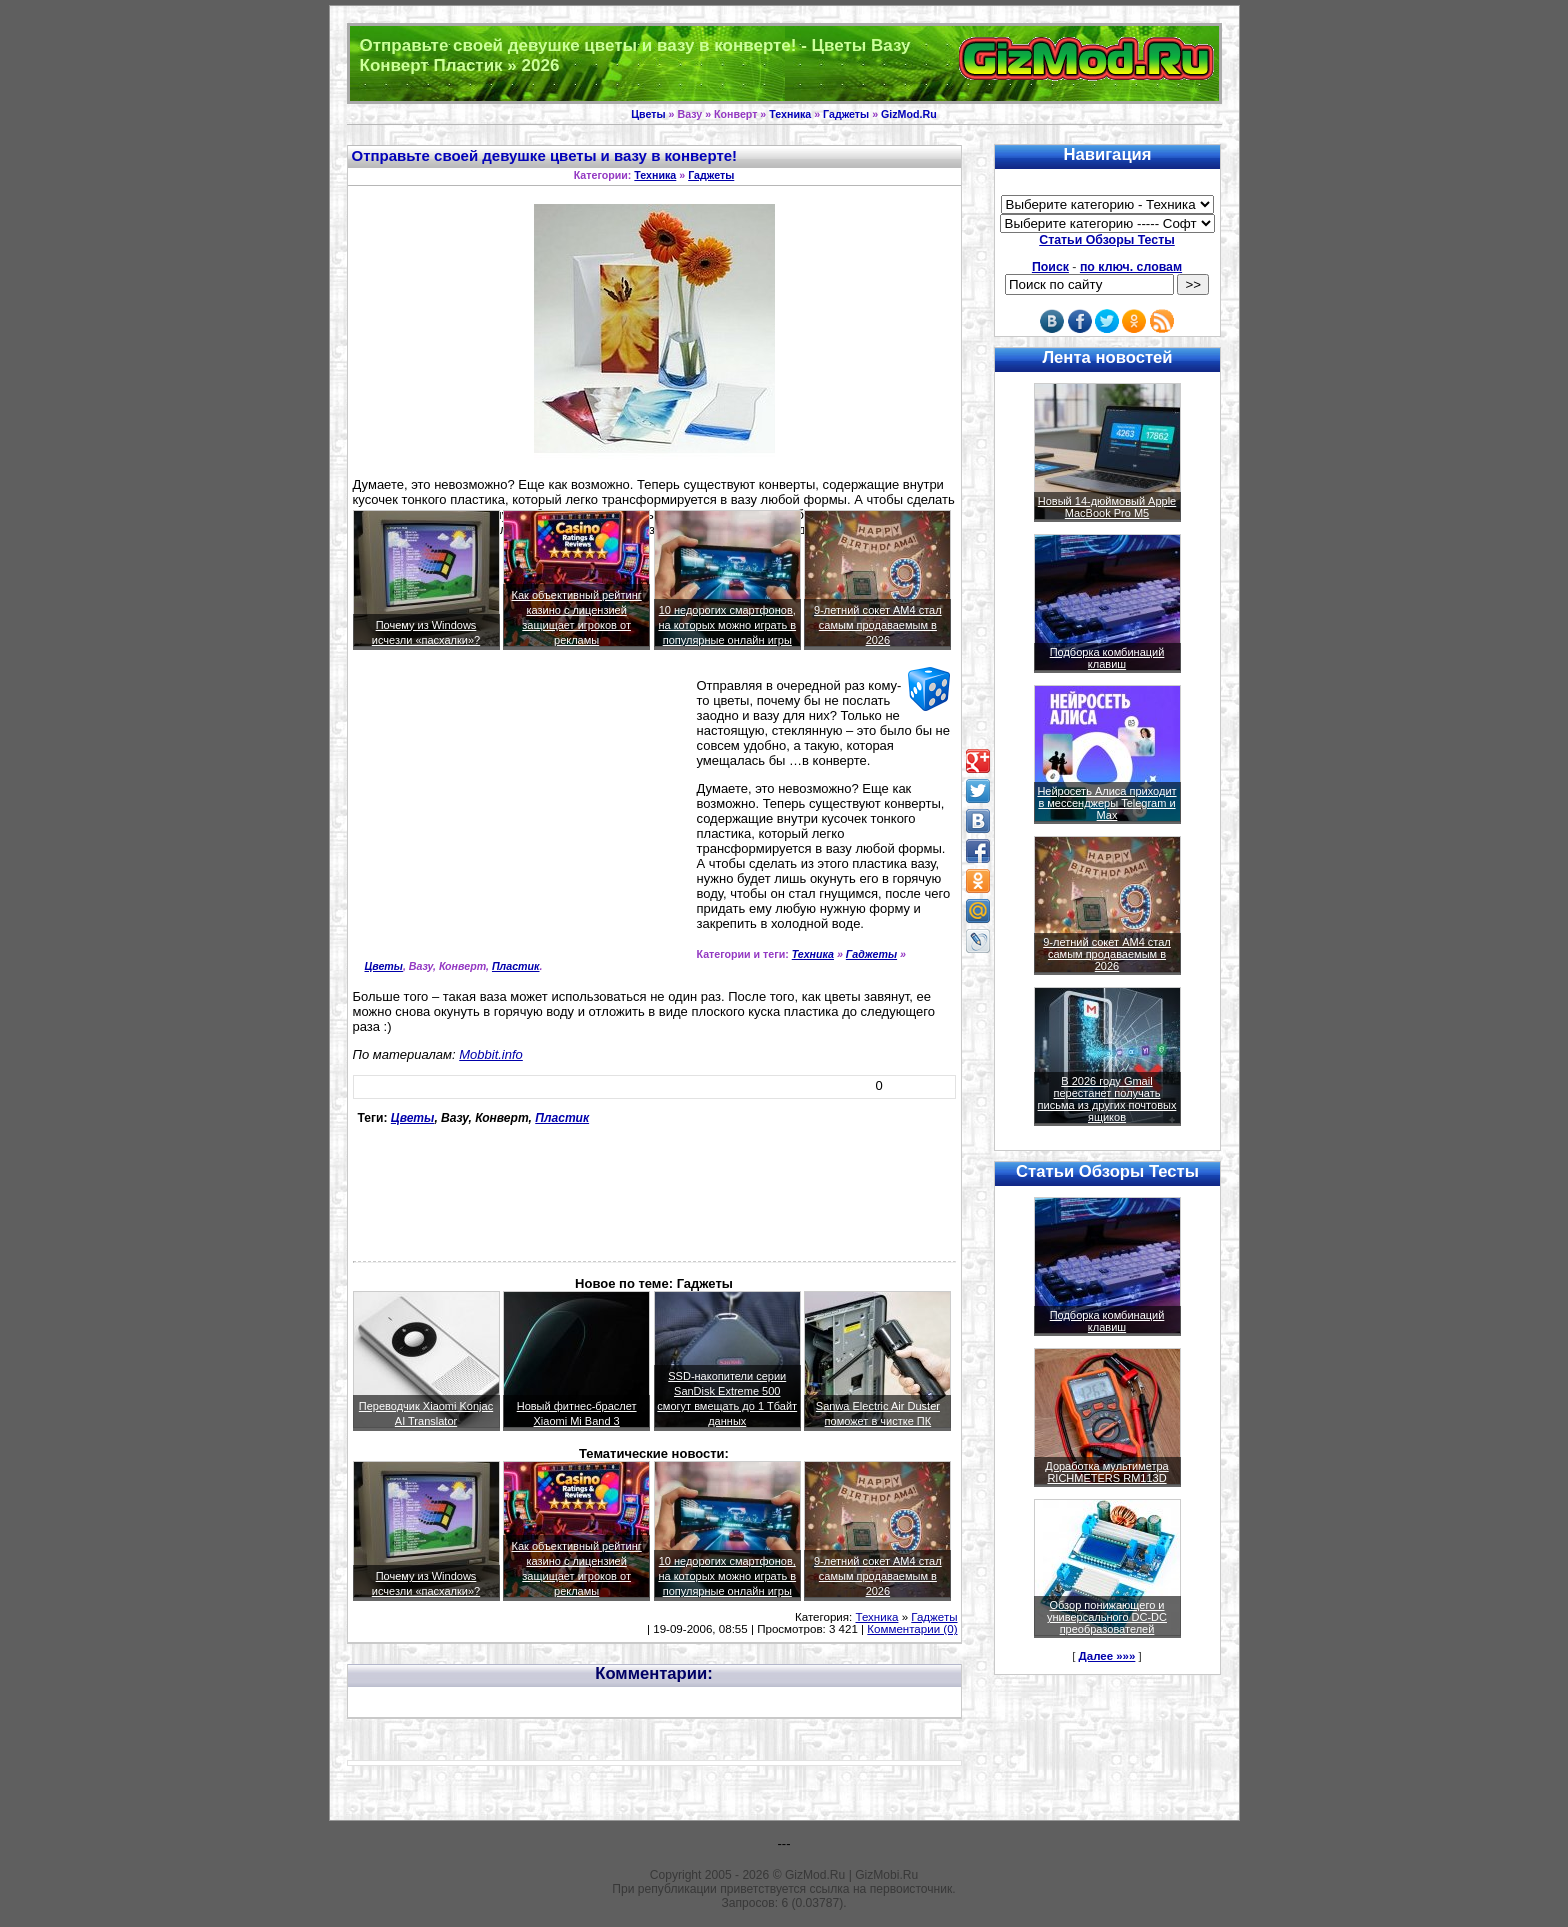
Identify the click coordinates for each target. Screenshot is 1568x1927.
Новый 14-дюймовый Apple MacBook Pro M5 (1107, 507)
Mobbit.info (491, 1054)
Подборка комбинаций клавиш (1107, 658)
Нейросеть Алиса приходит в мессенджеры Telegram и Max (1106, 803)
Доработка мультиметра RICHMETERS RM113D (1106, 1472)
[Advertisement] (521, 820)
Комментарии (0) (912, 1629)
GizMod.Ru (909, 114)
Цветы (648, 114)
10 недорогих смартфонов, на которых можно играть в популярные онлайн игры (727, 625)
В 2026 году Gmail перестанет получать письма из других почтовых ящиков (1107, 1099)
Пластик (516, 966)
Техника (790, 114)
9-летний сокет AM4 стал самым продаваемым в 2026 (878, 625)
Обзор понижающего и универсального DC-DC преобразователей (1107, 1617)
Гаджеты (846, 114)
